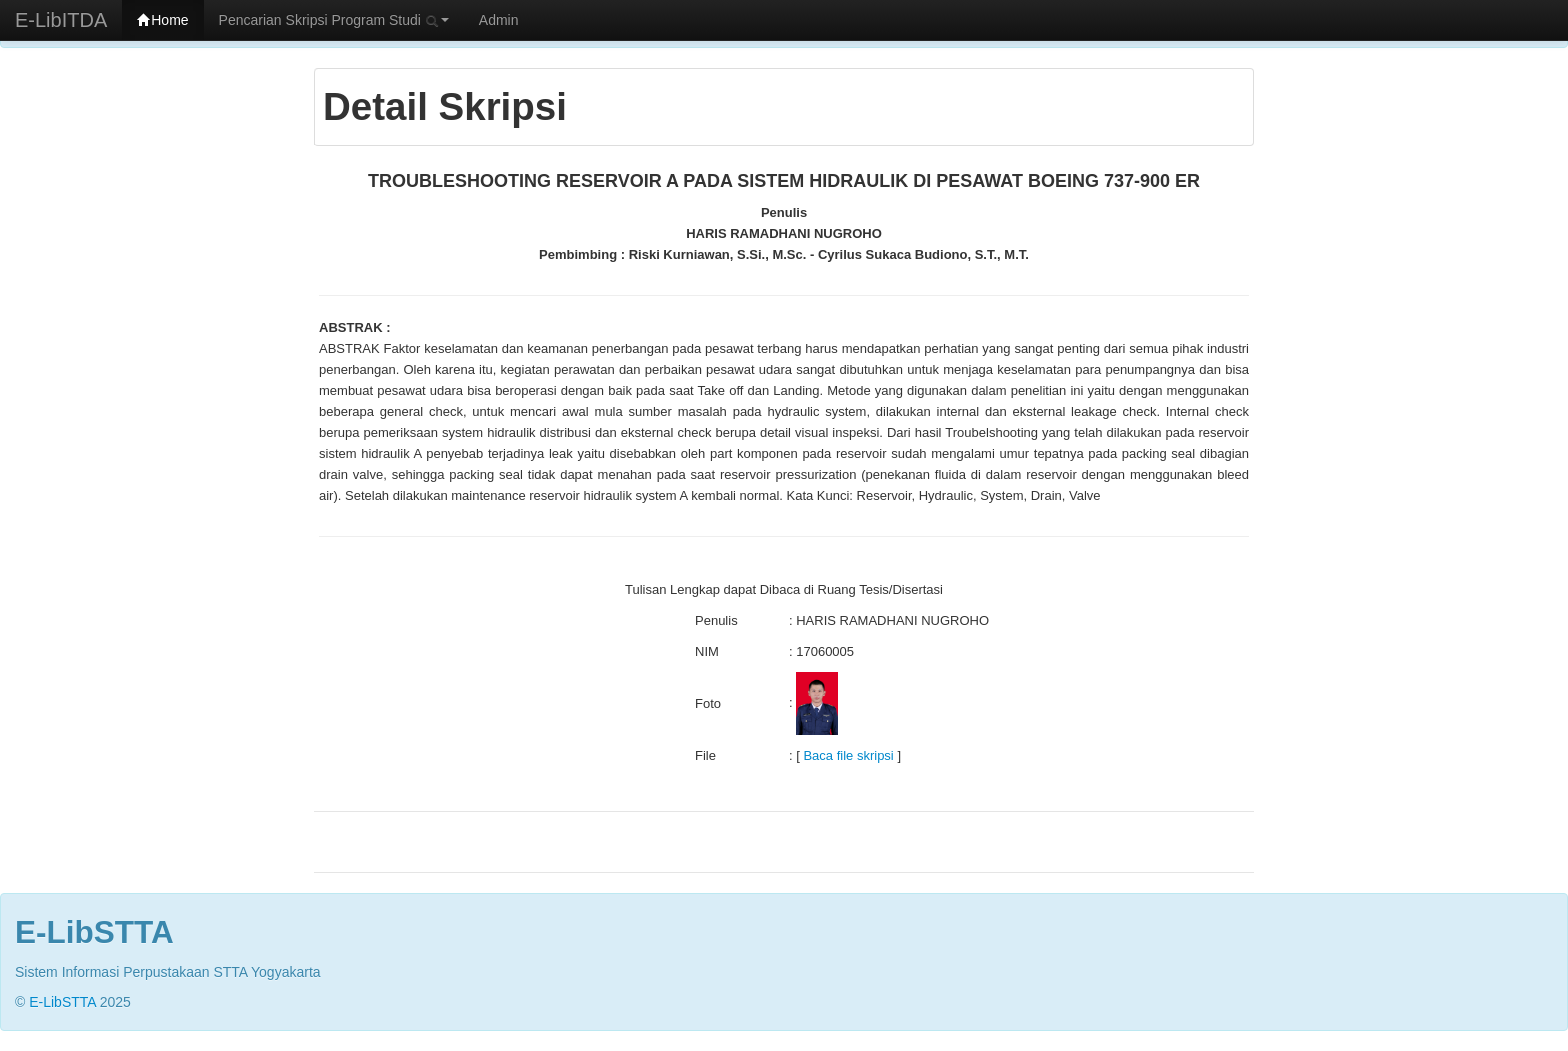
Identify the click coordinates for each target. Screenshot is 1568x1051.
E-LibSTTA (62, 1002)
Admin (499, 20)
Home (162, 20)
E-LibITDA (61, 20)
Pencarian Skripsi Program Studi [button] (334, 20)
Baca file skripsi (848, 755)
